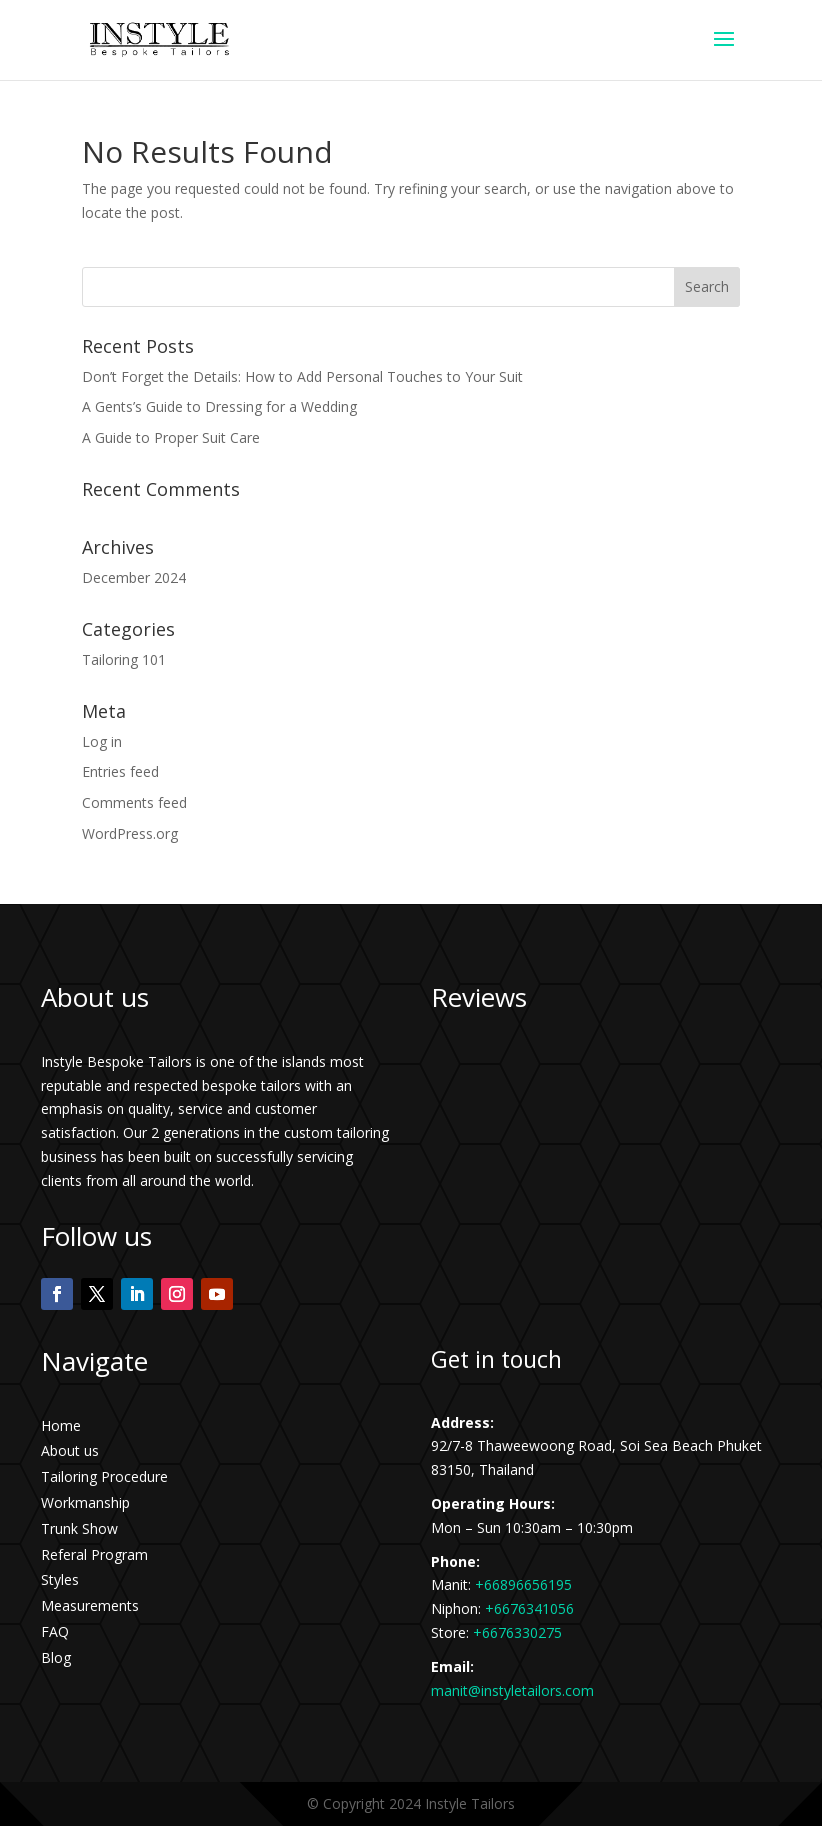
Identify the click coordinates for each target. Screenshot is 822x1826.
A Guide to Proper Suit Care (171, 437)
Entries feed (120, 771)
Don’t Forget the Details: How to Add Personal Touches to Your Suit (302, 376)
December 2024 (134, 577)
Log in (102, 741)
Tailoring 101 (124, 659)
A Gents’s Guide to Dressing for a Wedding (219, 406)
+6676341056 (529, 1608)
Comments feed (134, 802)
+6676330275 (517, 1632)
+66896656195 (523, 1584)
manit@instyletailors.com (512, 1690)
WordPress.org (130, 833)
